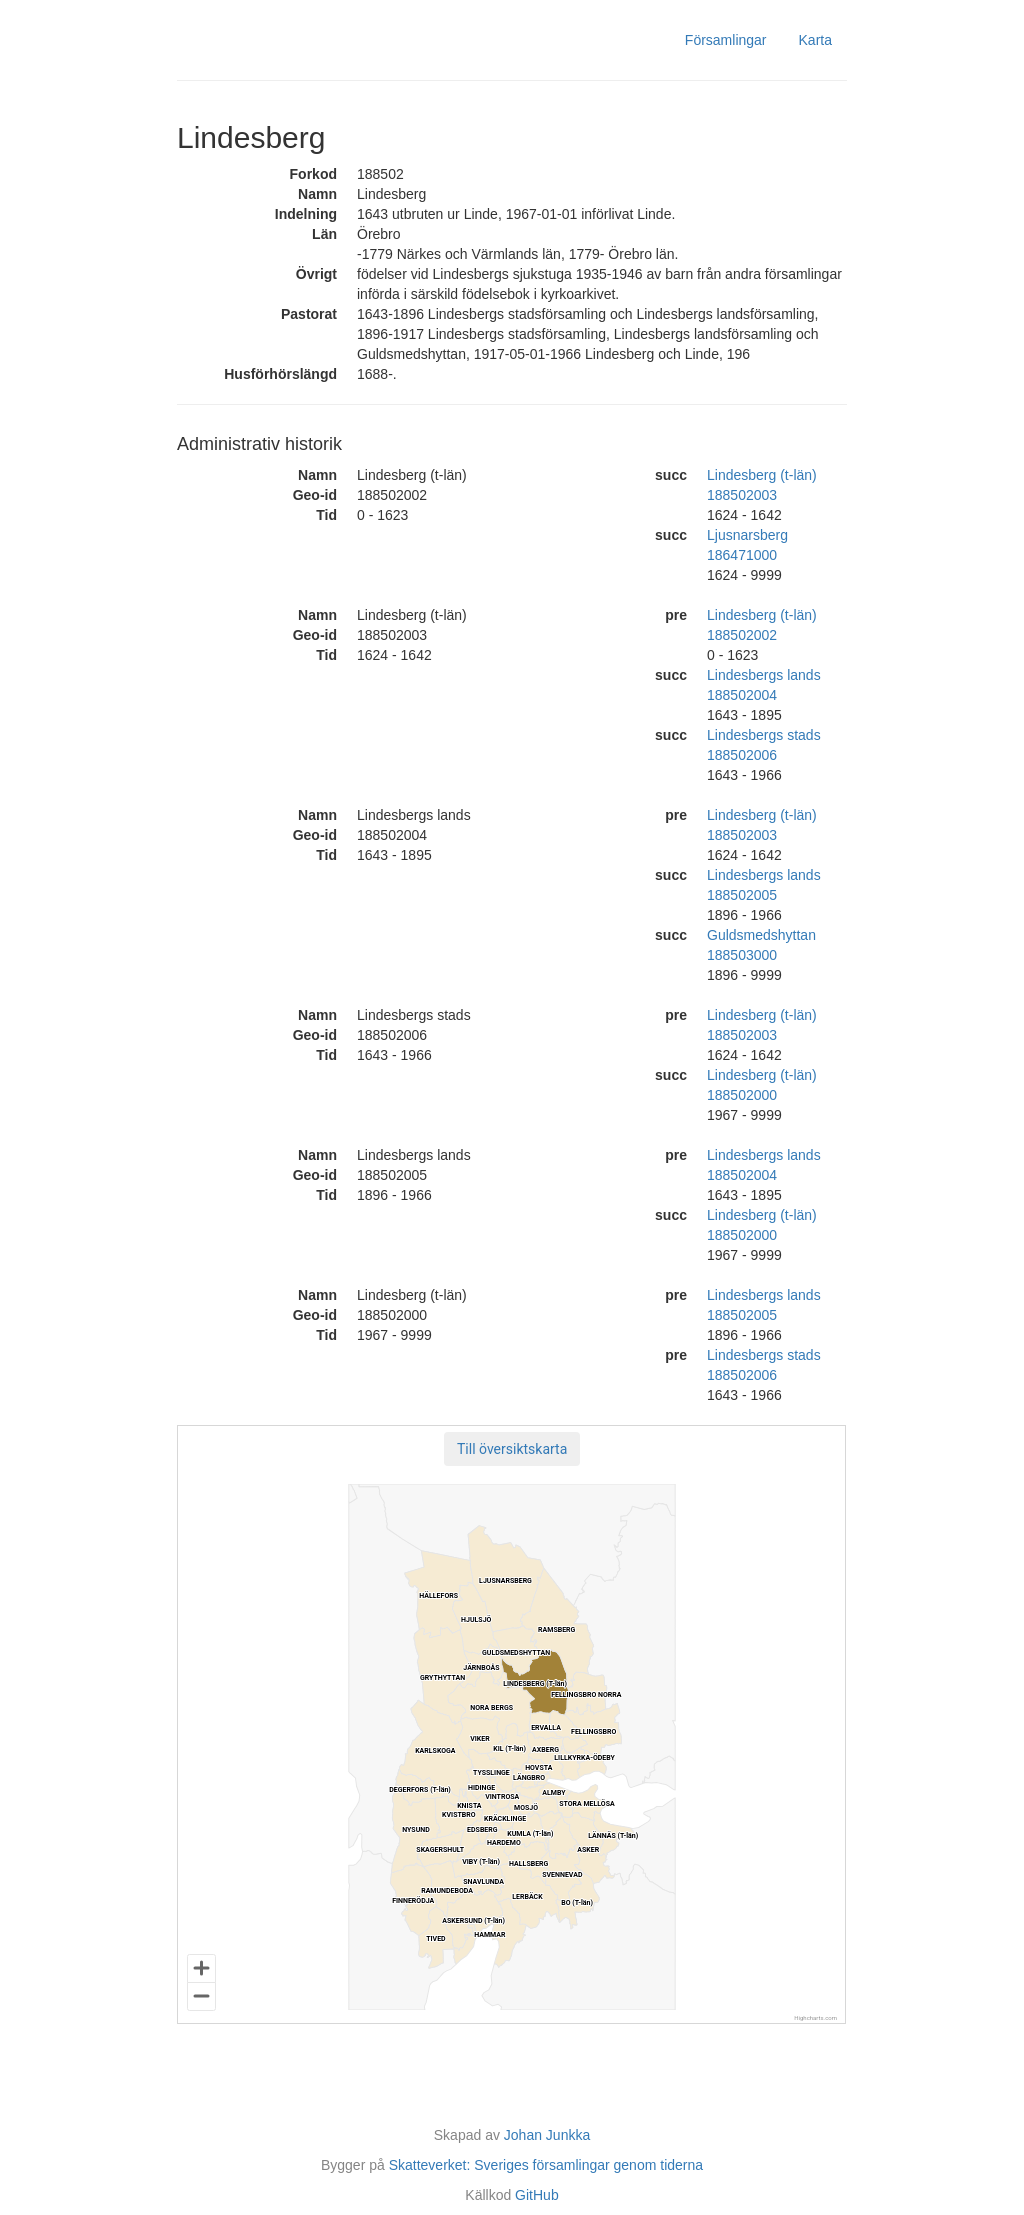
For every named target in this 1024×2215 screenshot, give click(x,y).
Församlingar (726, 40)
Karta (815, 40)
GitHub (537, 2195)
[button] (512, 1449)
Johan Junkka (547, 2135)
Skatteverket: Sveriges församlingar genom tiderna (546, 2165)
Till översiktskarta (512, 1449)
